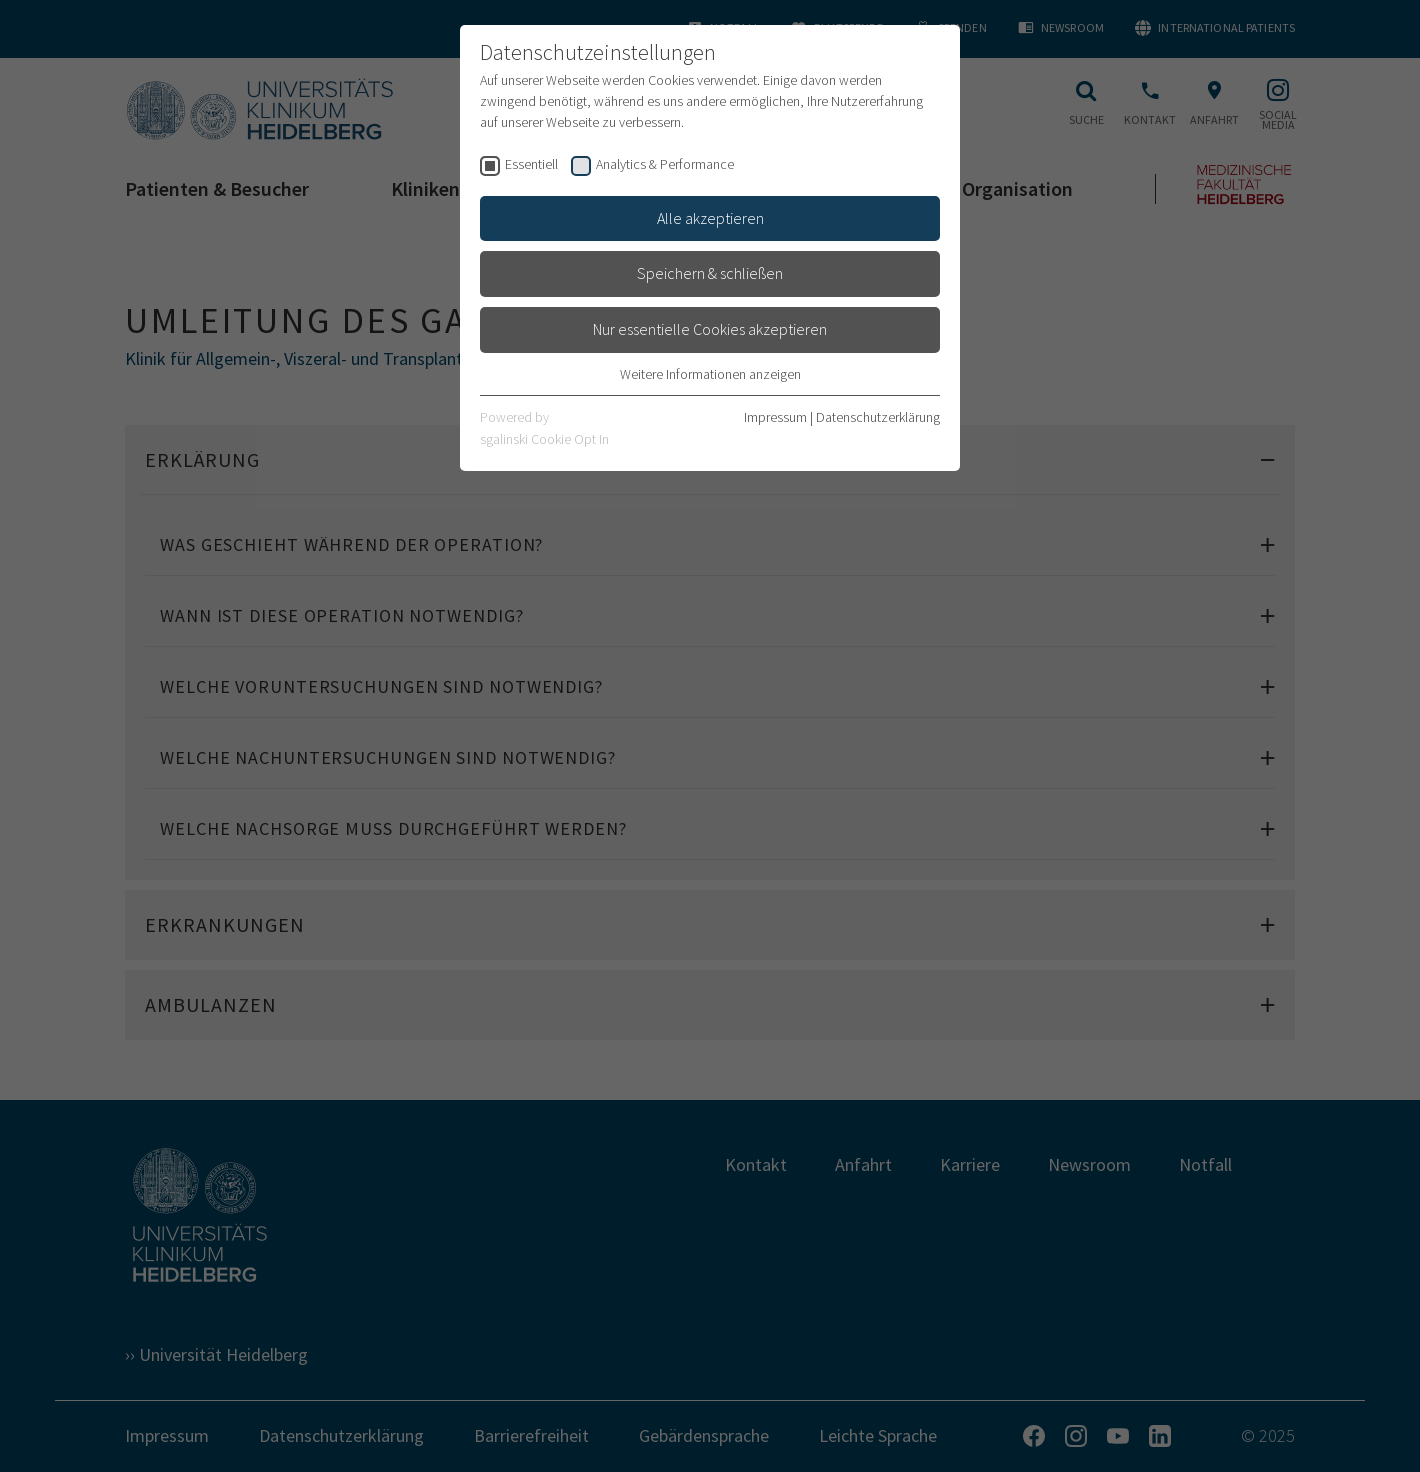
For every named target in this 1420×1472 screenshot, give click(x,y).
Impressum (775, 417)
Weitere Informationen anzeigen (710, 374)
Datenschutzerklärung (878, 417)
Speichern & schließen (710, 273)
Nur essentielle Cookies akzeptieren (710, 329)
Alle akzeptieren (710, 218)
